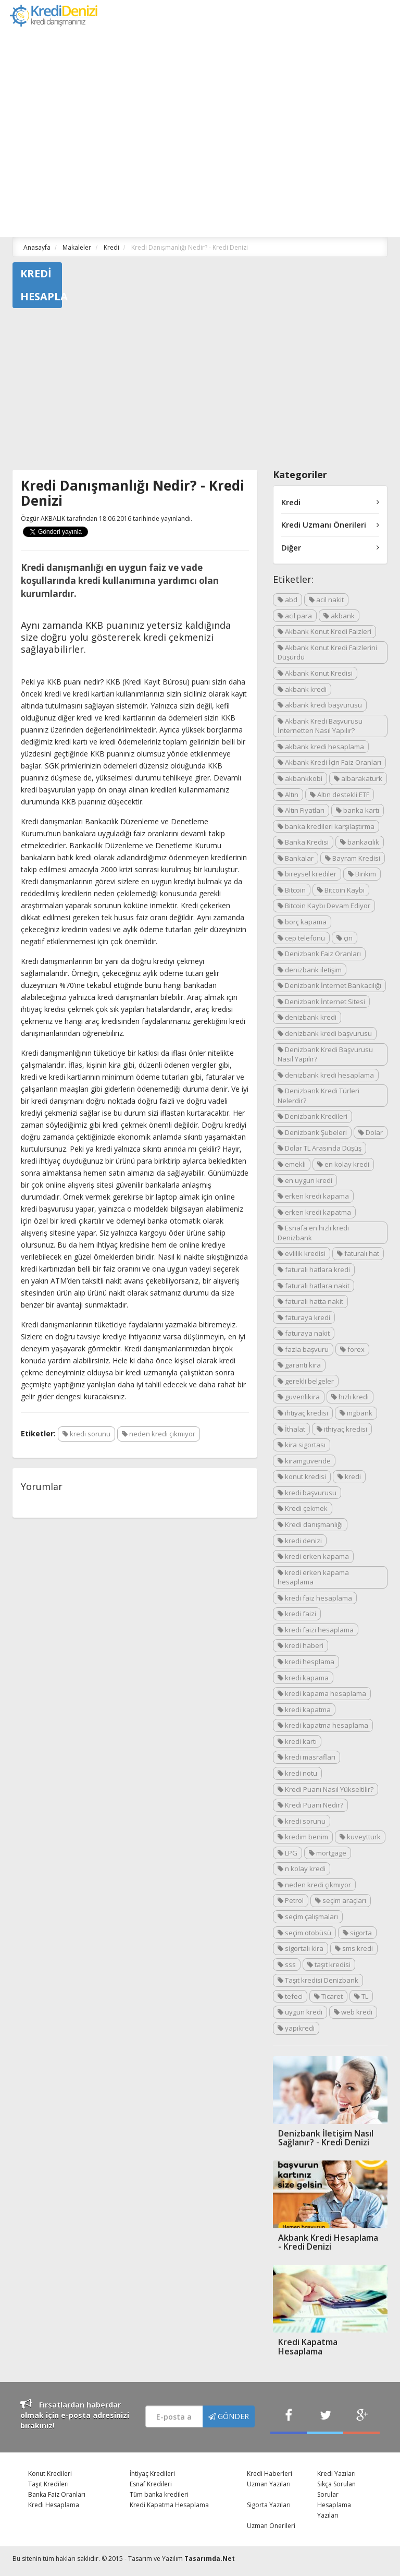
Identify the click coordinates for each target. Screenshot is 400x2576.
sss (287, 1964)
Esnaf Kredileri (151, 2484)
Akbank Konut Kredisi (315, 673)
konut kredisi (302, 1476)
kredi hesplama (306, 1661)
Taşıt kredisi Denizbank (318, 1980)
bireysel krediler (307, 873)
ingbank (356, 1413)
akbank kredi (302, 689)
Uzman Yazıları (269, 2484)
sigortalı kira (300, 1948)
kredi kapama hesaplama (322, 1693)
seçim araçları (340, 1900)
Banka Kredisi (303, 842)
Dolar (370, 1132)
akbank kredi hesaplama (321, 746)
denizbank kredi (307, 1017)
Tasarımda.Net (209, 2558)
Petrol (291, 1900)
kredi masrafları (306, 1757)
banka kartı (357, 810)
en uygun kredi (305, 1180)
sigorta (357, 1932)
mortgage (327, 1853)
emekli (292, 1164)
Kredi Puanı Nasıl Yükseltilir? (325, 1789)
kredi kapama (303, 1677)
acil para (295, 615)
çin (344, 938)
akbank (339, 615)
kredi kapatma (304, 1709)
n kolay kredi (302, 1868)
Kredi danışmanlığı (310, 1524)
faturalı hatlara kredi (314, 1269)
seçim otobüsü (304, 1932)
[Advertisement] (200, 392)
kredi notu (297, 1773)
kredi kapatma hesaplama (323, 1725)
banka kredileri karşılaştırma (326, 826)
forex (352, 1349)
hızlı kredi (350, 1396)
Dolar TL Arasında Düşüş (319, 1148)
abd (287, 599)
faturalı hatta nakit (310, 1301)
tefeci (290, 1996)
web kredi (353, 2012)
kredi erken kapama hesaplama (313, 1577)
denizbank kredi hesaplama (326, 1075)
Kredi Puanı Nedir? (310, 1805)
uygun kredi (300, 2012)
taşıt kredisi (329, 1964)
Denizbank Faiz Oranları (319, 953)
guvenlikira (299, 1396)
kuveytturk (360, 1836)
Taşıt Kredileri (48, 2484)
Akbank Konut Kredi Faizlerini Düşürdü (327, 652)
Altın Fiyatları (301, 810)
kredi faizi (297, 1613)
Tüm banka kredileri (159, 2494)
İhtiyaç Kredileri (152, 2473)
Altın (288, 794)
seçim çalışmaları (308, 1916)
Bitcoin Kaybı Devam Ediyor (324, 905)
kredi (349, 1476)
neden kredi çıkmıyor (158, 1433)
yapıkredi (296, 2028)
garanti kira (299, 1365)
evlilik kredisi (302, 1253)
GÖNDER (228, 2416)
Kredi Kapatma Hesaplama (169, 2504)
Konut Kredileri (50, 2473)
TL (361, 1996)
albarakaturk (358, 778)
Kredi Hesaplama (53, 2504)
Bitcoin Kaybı (341, 890)
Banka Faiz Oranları (56, 2494)
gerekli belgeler (306, 1381)
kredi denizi (300, 1540)
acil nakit (326, 599)
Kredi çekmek (303, 1508)
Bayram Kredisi (352, 858)
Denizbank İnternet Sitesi (321, 1001)
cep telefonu (301, 938)
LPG (287, 1853)
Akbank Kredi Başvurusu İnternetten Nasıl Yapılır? (320, 726)
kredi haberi (300, 1645)
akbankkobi (300, 778)
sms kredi (354, 1948)
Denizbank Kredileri (312, 1116)
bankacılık (359, 842)
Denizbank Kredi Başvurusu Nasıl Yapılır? (325, 1054)
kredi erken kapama (313, 1556)
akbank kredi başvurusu (320, 705)
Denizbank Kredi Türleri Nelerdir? (318, 1095)
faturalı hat (358, 1253)
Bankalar (296, 858)
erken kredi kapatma (314, 1212)
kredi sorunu (86, 1433)
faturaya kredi (304, 1317)
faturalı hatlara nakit (313, 1285)
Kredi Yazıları (336, 2473)
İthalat (291, 1429)
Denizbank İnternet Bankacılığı (329, 985)
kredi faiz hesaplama (315, 1598)
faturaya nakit (304, 1333)
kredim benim (303, 1836)
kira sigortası (302, 1444)
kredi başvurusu (307, 1492)
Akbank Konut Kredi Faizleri (324, 631)
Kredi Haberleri (269, 2473)
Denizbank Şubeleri (312, 1132)
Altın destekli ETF (339, 794)
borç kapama (302, 921)
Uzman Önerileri (271, 2525)
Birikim (362, 873)
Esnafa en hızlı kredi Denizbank (313, 1232)
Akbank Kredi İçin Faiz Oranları (329, 762)
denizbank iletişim (310, 969)
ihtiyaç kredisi (303, 1413)
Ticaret (328, 1996)
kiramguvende (304, 1461)
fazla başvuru (303, 1349)
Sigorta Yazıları (269, 2504)
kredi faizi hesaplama (316, 1629)
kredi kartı (297, 1741)
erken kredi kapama (313, 1196)
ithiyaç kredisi (342, 1429)
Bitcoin (292, 890)
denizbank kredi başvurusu (325, 1033)
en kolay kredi (343, 1164)
